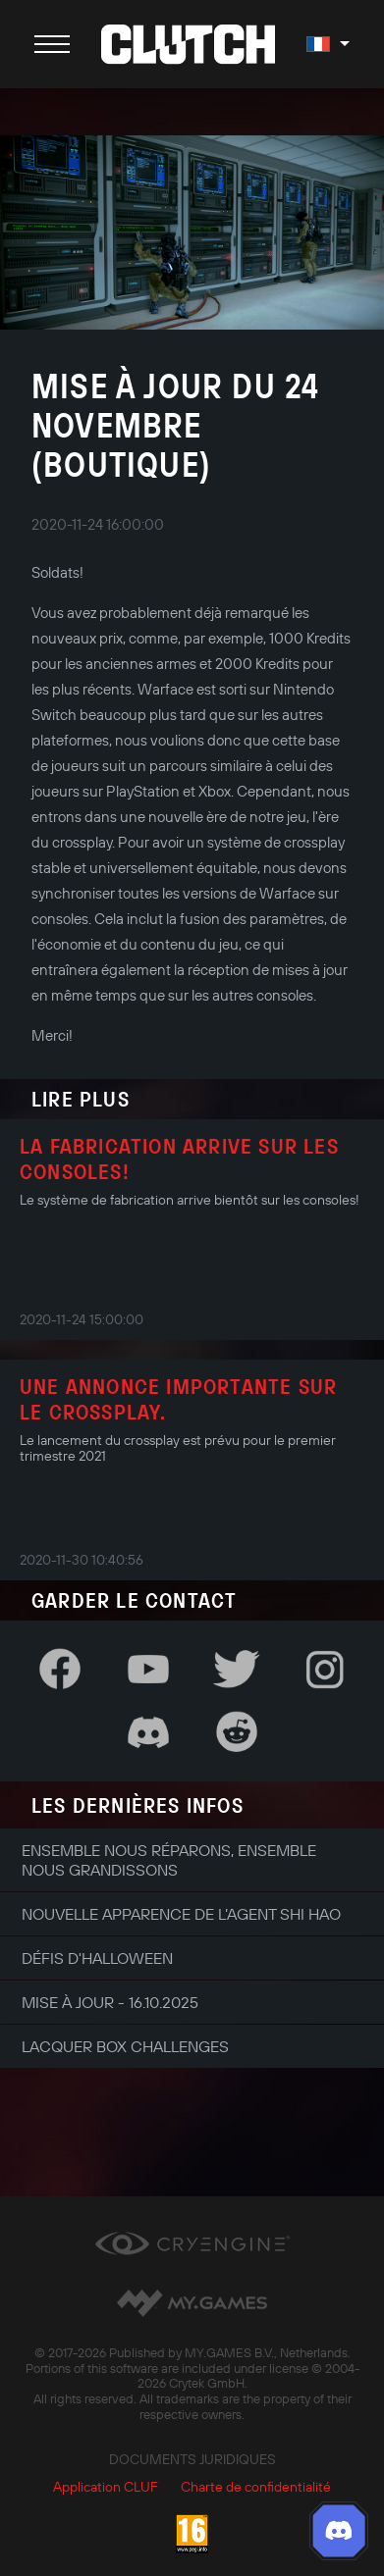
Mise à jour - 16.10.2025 (110, 2002)
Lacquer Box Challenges (125, 2046)
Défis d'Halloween (97, 1958)
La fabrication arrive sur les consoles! (179, 1158)
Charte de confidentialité (256, 2487)
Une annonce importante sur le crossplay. (178, 1398)
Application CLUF (105, 2487)
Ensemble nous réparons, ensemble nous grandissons (169, 1860)
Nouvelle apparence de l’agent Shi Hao (181, 1914)
